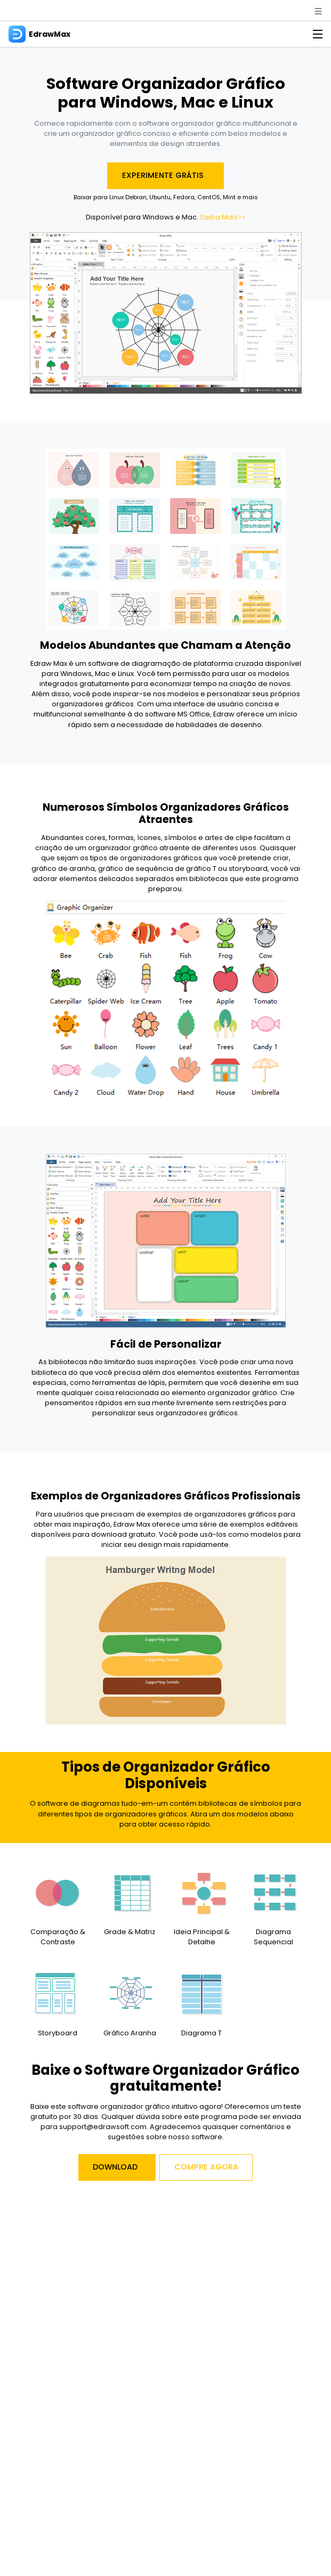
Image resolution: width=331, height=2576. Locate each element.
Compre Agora (206, 2167)
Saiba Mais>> (222, 217)
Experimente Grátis (164, 175)
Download (115, 2167)
